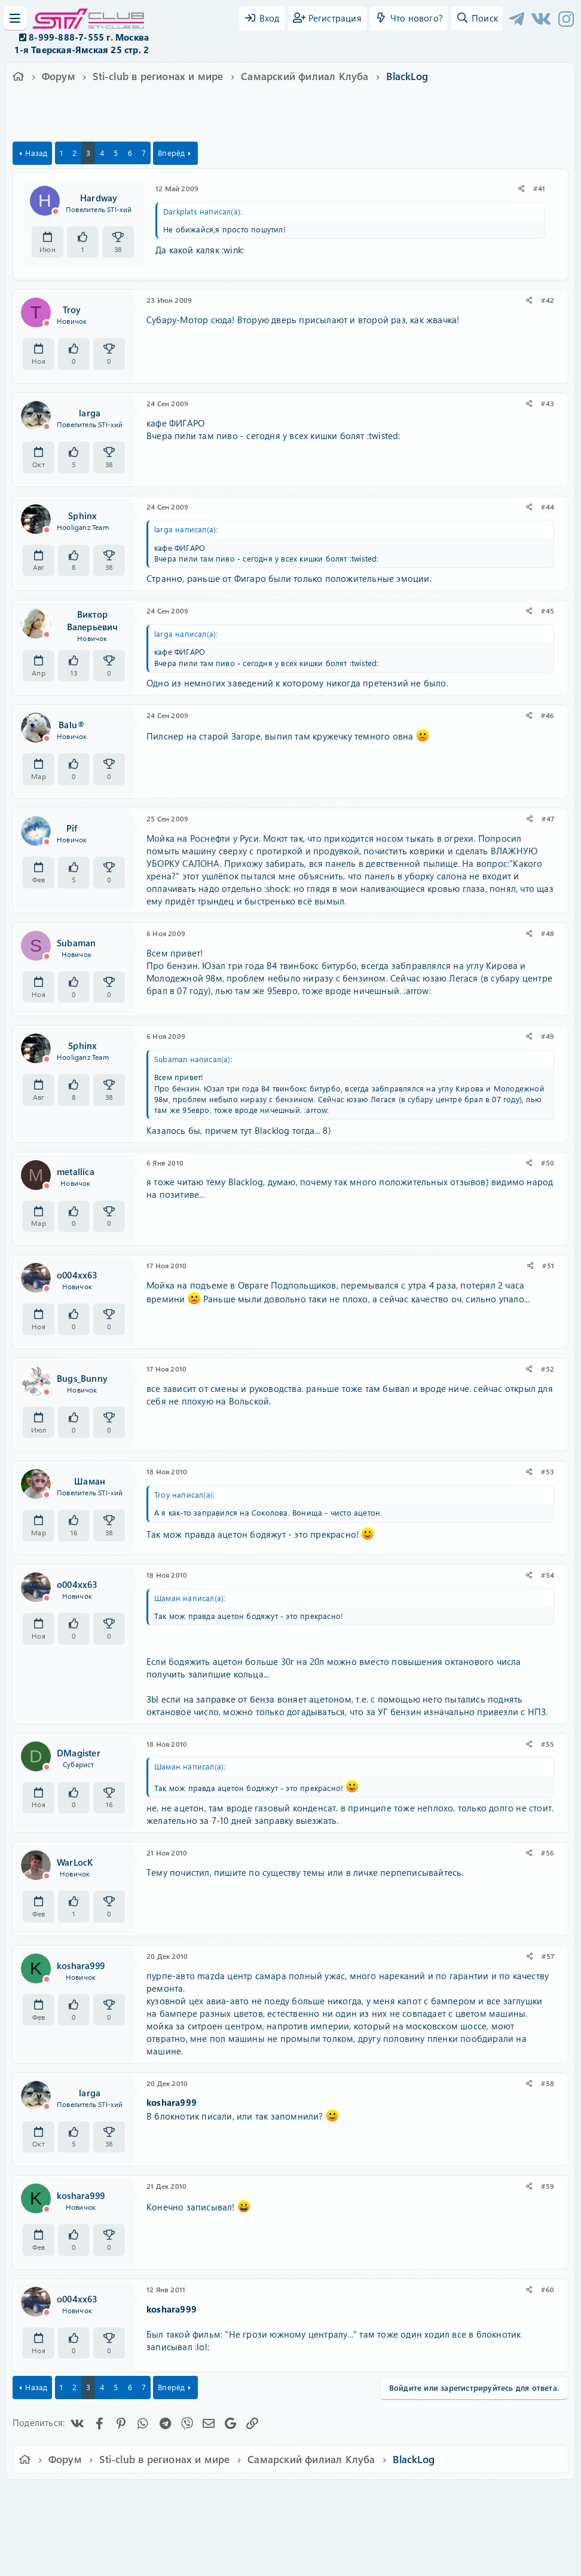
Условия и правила (263, 2497)
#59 (547, 2186)
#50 (547, 1162)
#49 (547, 1036)
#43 (547, 403)
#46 (547, 715)
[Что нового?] (409, 18)
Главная (503, 2497)
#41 (539, 188)
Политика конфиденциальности (371, 2497)
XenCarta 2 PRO (243, 2531)
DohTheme (321, 2559)
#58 (547, 2083)
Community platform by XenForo (290, 2513)
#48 (547, 933)
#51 (548, 1265)
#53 (547, 1471)
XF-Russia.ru (54, 2522)
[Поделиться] (521, 188)
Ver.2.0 (59, 2497)
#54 (547, 1575)
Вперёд (171, 153)
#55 (547, 1744)
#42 (547, 300)
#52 (547, 1368)
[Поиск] (477, 18)
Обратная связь (185, 2497)
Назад (36, 153)
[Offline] (55, 211)
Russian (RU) (115, 2497)
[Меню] (15, 18)
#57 (548, 1956)
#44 (547, 506)
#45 (547, 610)
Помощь (461, 2497)
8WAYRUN (345, 2531)
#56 (547, 1852)
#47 (548, 818)
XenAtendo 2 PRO (243, 2541)
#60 (547, 2289)
